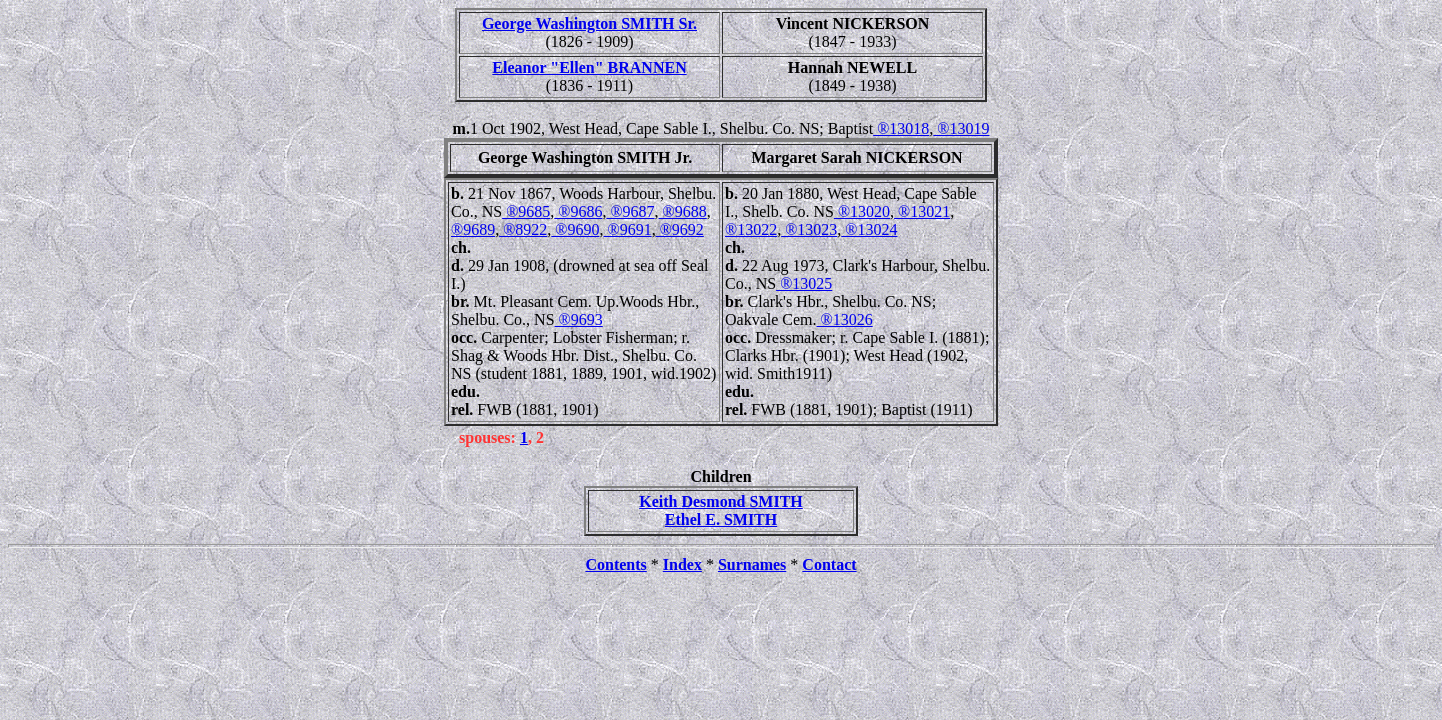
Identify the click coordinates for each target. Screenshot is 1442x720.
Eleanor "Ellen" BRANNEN (589, 67)
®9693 (579, 319)
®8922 (523, 229)
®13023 (809, 229)
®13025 (804, 283)
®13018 (901, 128)
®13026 (845, 319)
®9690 (575, 229)
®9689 (473, 229)
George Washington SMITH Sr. (589, 23)
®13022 (751, 229)
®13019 (961, 128)
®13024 (869, 229)
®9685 (526, 211)
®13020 (862, 211)
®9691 (627, 229)
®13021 (922, 211)
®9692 (680, 229)
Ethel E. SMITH (721, 519)
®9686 (578, 211)
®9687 (630, 211)
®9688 (683, 211)
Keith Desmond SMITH (721, 501)
